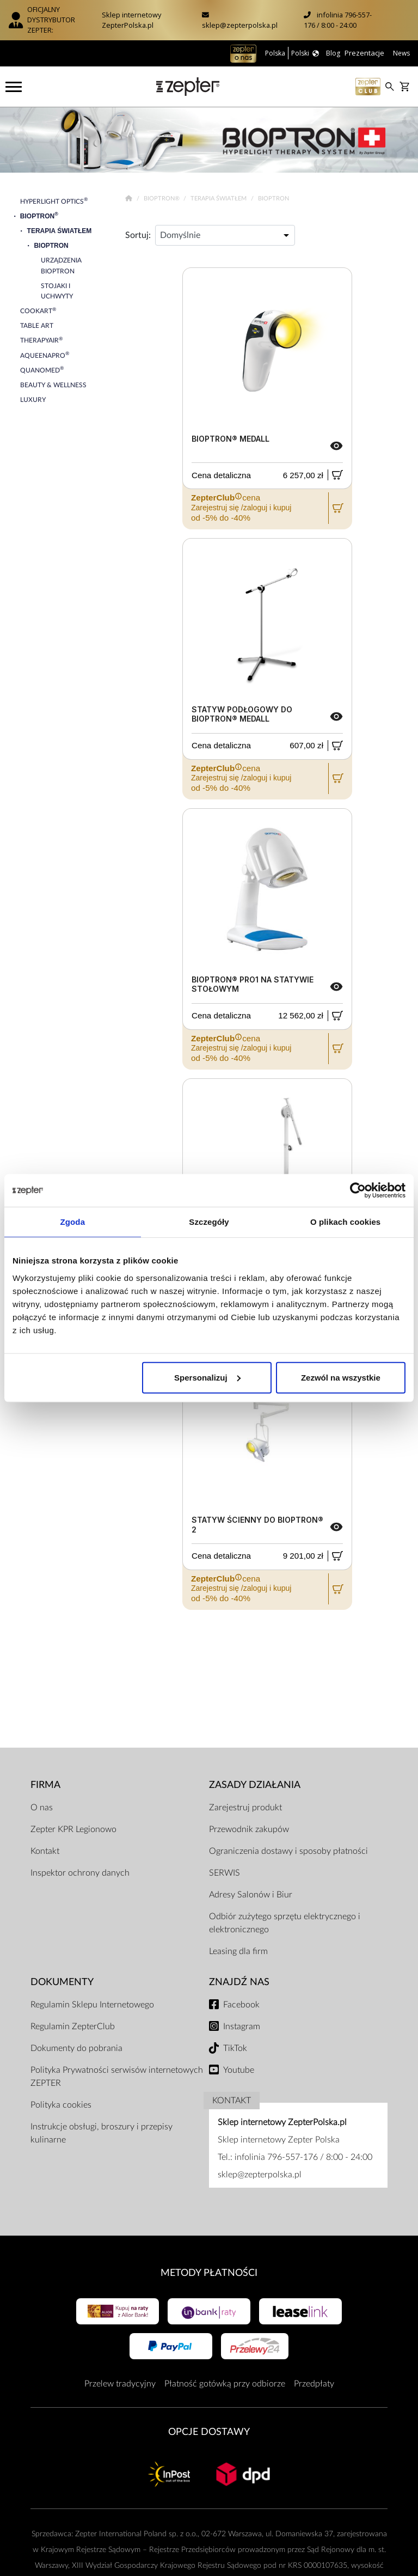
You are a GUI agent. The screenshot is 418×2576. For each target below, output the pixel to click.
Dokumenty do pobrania (76, 2048)
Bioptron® (162, 199)
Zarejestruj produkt (245, 1807)
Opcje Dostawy (209, 2432)
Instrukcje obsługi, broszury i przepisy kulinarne (101, 2133)
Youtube (238, 2070)
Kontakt (44, 1851)
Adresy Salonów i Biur (250, 1894)
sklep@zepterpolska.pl (240, 25)
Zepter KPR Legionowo (73, 1829)
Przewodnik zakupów (249, 1829)
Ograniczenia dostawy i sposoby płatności (288, 1851)
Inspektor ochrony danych (80, 1873)
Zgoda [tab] (72, 1221)
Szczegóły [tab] (209, 1221)
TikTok (235, 2048)
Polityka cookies (60, 2105)
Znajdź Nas (239, 1982)
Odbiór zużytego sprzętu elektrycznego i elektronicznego (284, 1923)
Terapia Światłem (219, 199)
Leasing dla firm (238, 1951)
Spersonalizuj (207, 1377)
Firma (45, 1785)
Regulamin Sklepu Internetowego (92, 2004)
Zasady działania (254, 1785)
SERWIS (224, 1873)
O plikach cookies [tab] (345, 1221)
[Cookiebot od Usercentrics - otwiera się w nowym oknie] (357, 1190)
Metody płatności (209, 2273)
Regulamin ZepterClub (72, 2026)
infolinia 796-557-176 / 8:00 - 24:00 (338, 20)
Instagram (241, 2026)
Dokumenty (62, 1982)
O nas (41, 1807)
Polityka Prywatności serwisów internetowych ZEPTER (116, 2076)
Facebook (241, 2004)
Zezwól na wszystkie (340, 1377)
